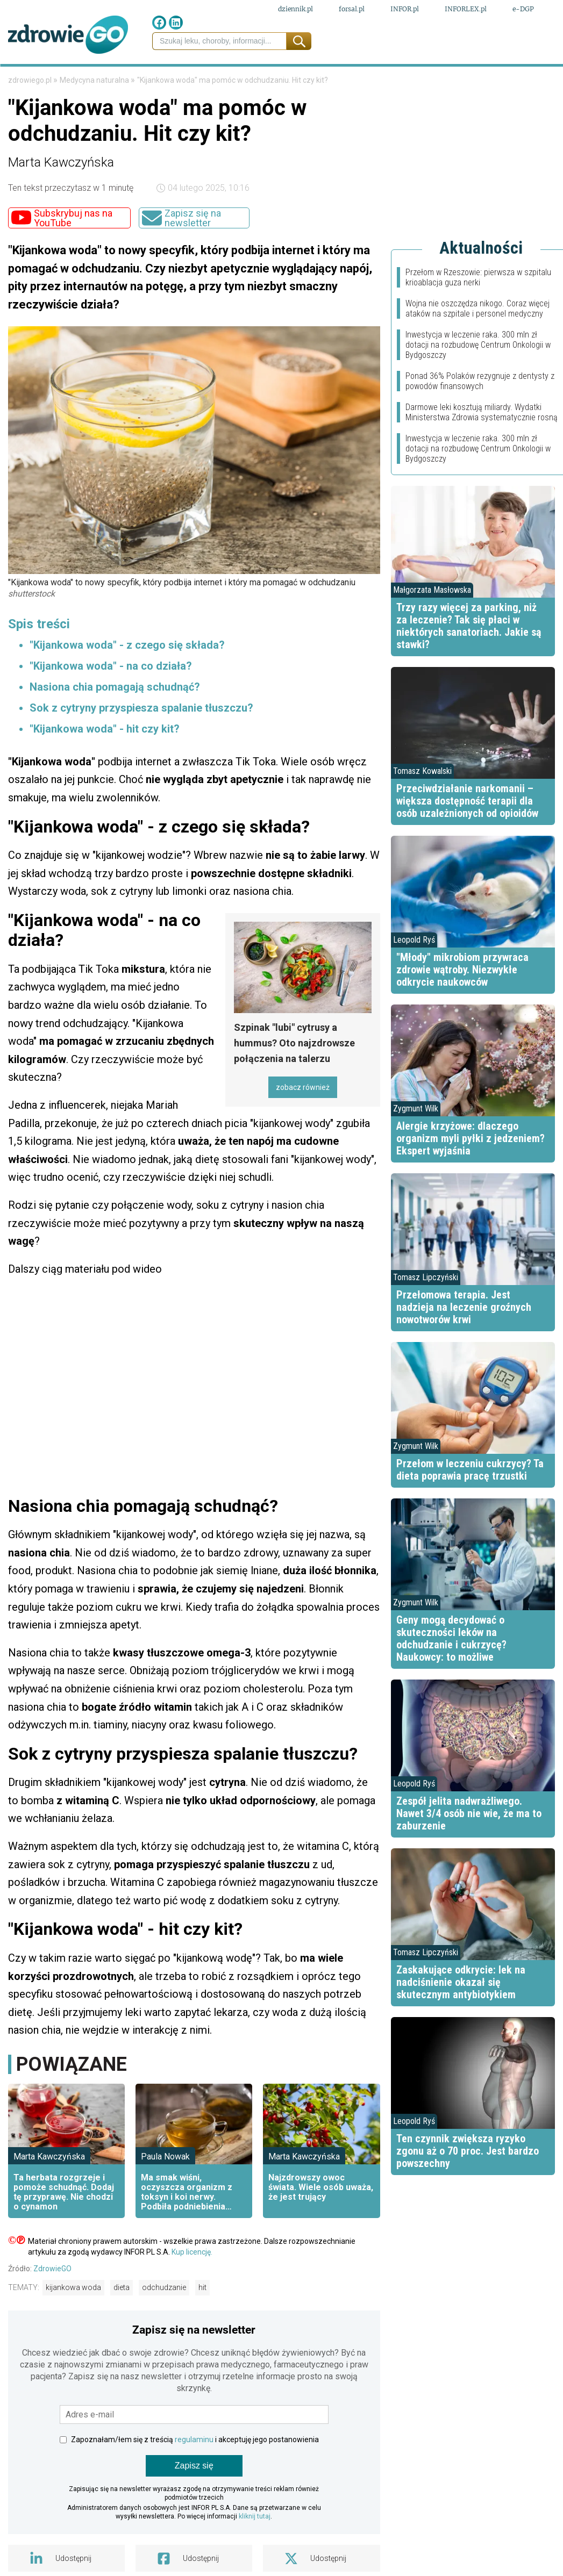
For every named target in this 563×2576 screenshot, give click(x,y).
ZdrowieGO (52, 2302)
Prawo (58, 80)
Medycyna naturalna (199, 80)
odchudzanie (164, 2320)
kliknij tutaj (254, 2549)
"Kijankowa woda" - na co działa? (111, 699)
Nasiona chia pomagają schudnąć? (115, 720)
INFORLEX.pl (466, 10)
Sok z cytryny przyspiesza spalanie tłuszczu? (141, 741)
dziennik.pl (295, 10)
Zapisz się (194, 2498)
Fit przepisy (458, 80)
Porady (510, 80)
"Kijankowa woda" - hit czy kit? (105, 762)
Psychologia (336, 80)
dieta (121, 2320)
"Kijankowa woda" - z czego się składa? (127, 678)
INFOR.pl (404, 10)
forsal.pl (352, 10)
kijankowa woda (73, 2320)
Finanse (99, 80)
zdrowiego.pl (30, 113)
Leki (132, 80)
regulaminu (194, 2473)
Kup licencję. (192, 2285)
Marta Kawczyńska (61, 195)
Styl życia (398, 80)
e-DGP (523, 10)
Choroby (278, 80)
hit (202, 2320)
